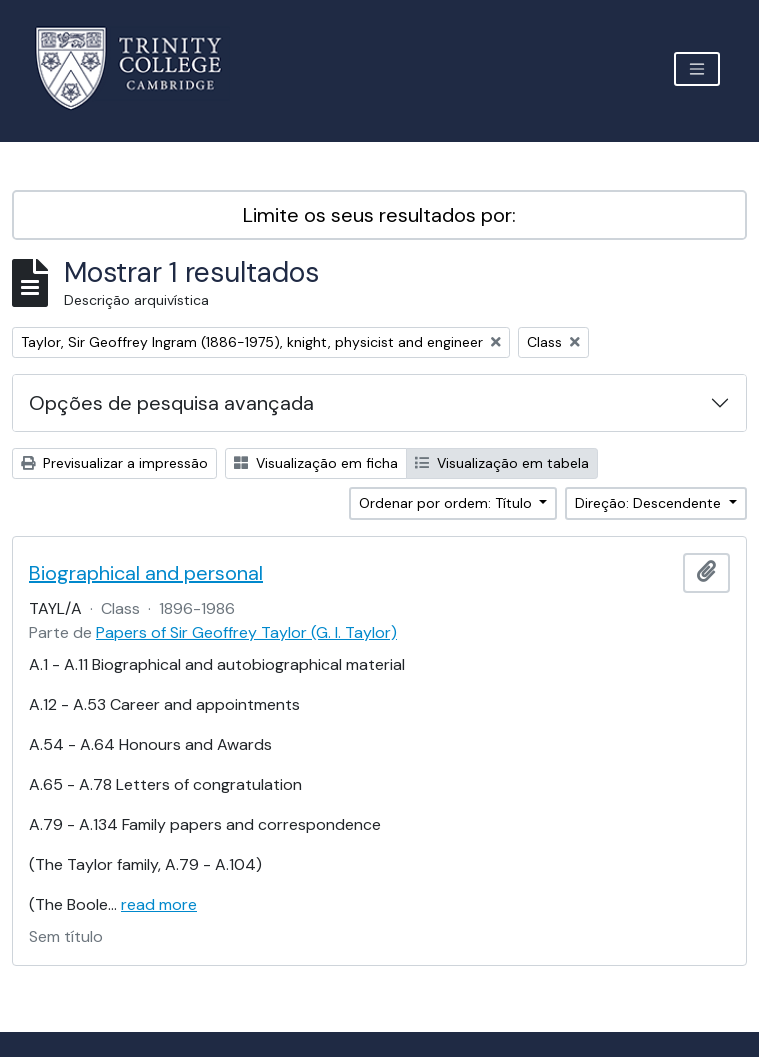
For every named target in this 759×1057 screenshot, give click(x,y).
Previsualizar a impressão (114, 463)
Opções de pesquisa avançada (171, 403)
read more (159, 904)
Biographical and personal (146, 573)
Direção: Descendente (650, 503)
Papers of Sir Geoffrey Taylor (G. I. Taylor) (246, 632)
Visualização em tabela (502, 463)
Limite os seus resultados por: (379, 215)
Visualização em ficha (316, 463)
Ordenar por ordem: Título (447, 503)
